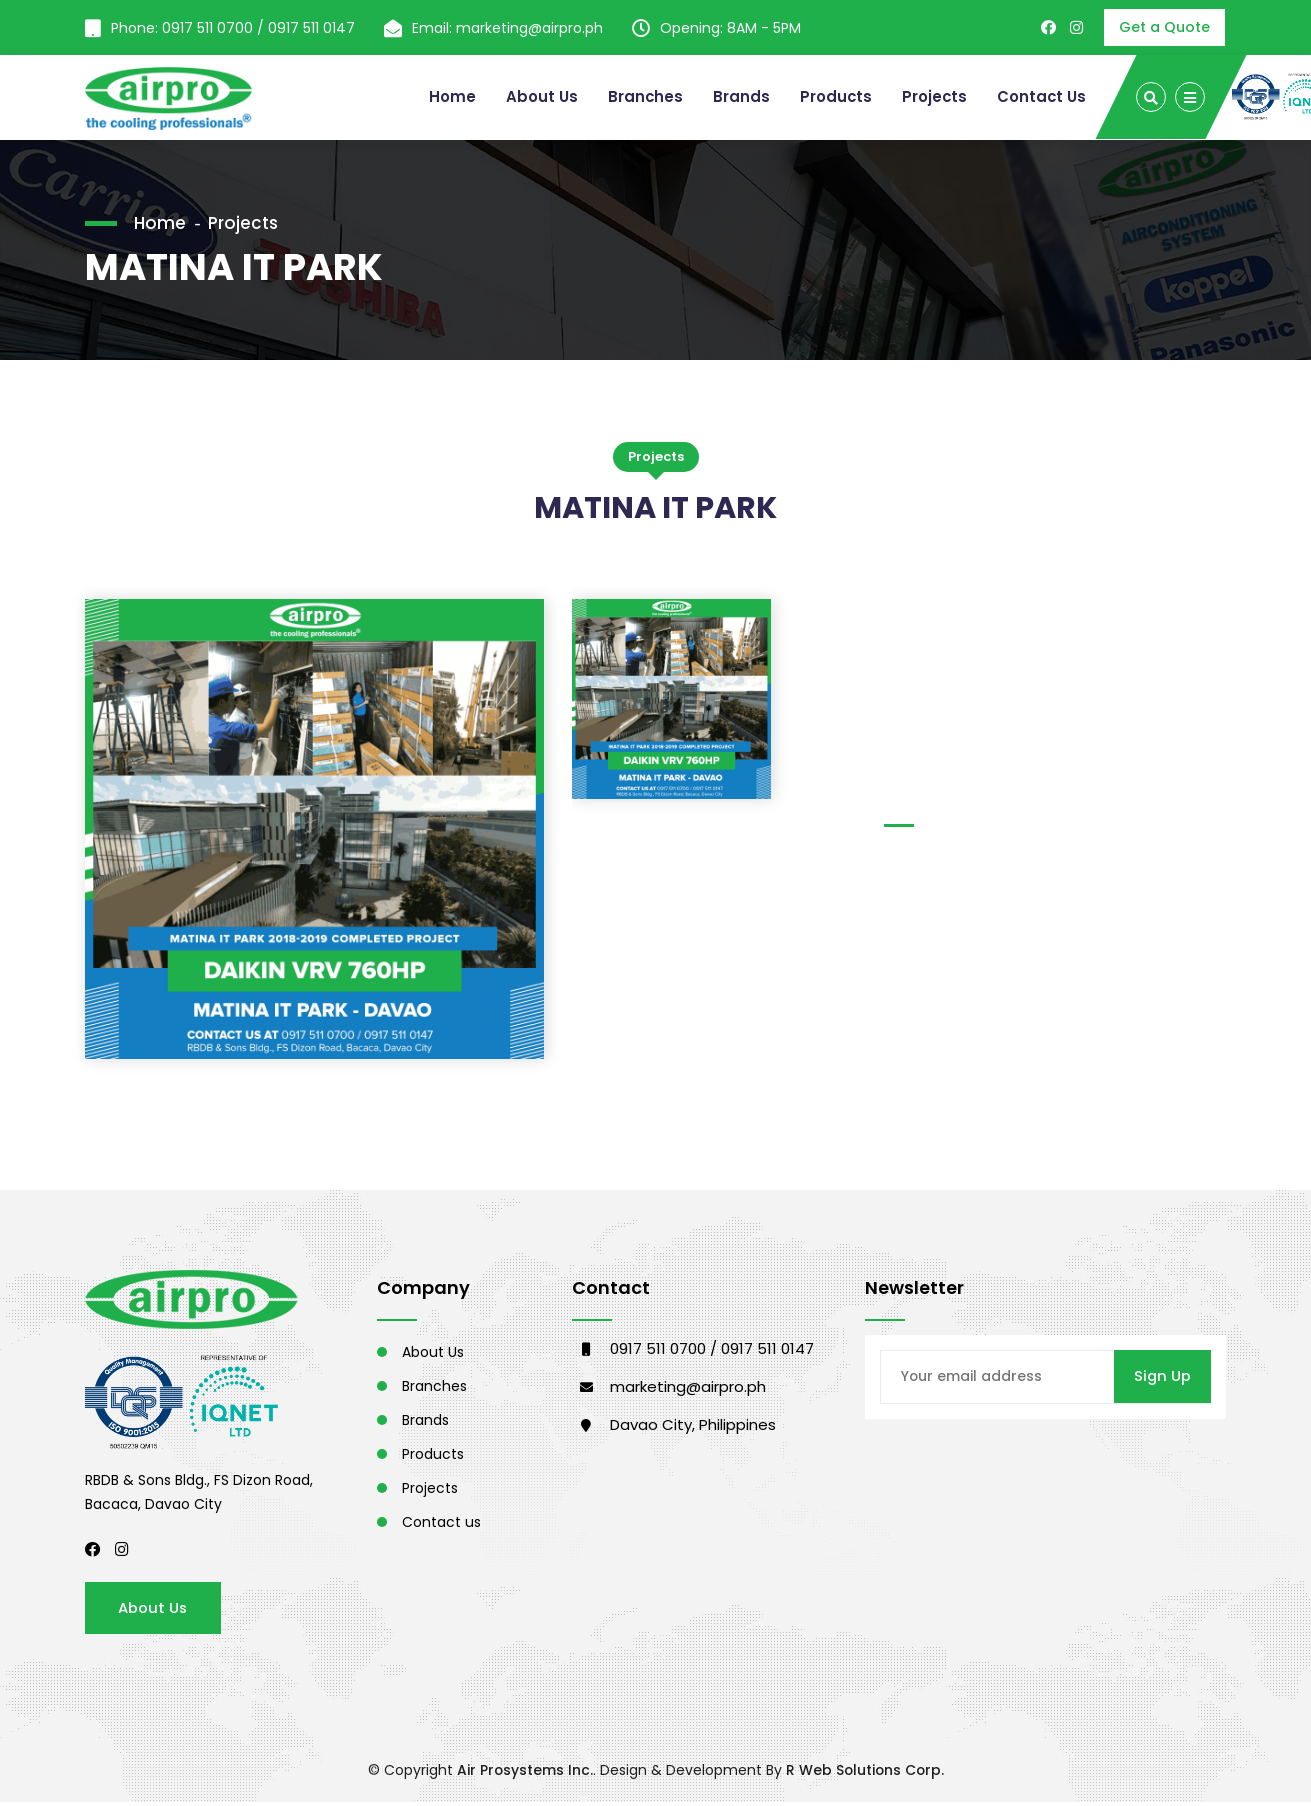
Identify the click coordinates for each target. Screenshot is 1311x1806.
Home (448, 96)
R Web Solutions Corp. (865, 1774)
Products (833, 96)
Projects (933, 96)
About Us (538, 96)
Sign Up (1162, 1378)
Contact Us (1041, 96)
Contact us (441, 1524)
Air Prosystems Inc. (523, 1774)
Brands (738, 96)
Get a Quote (1164, 27)
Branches (642, 96)
